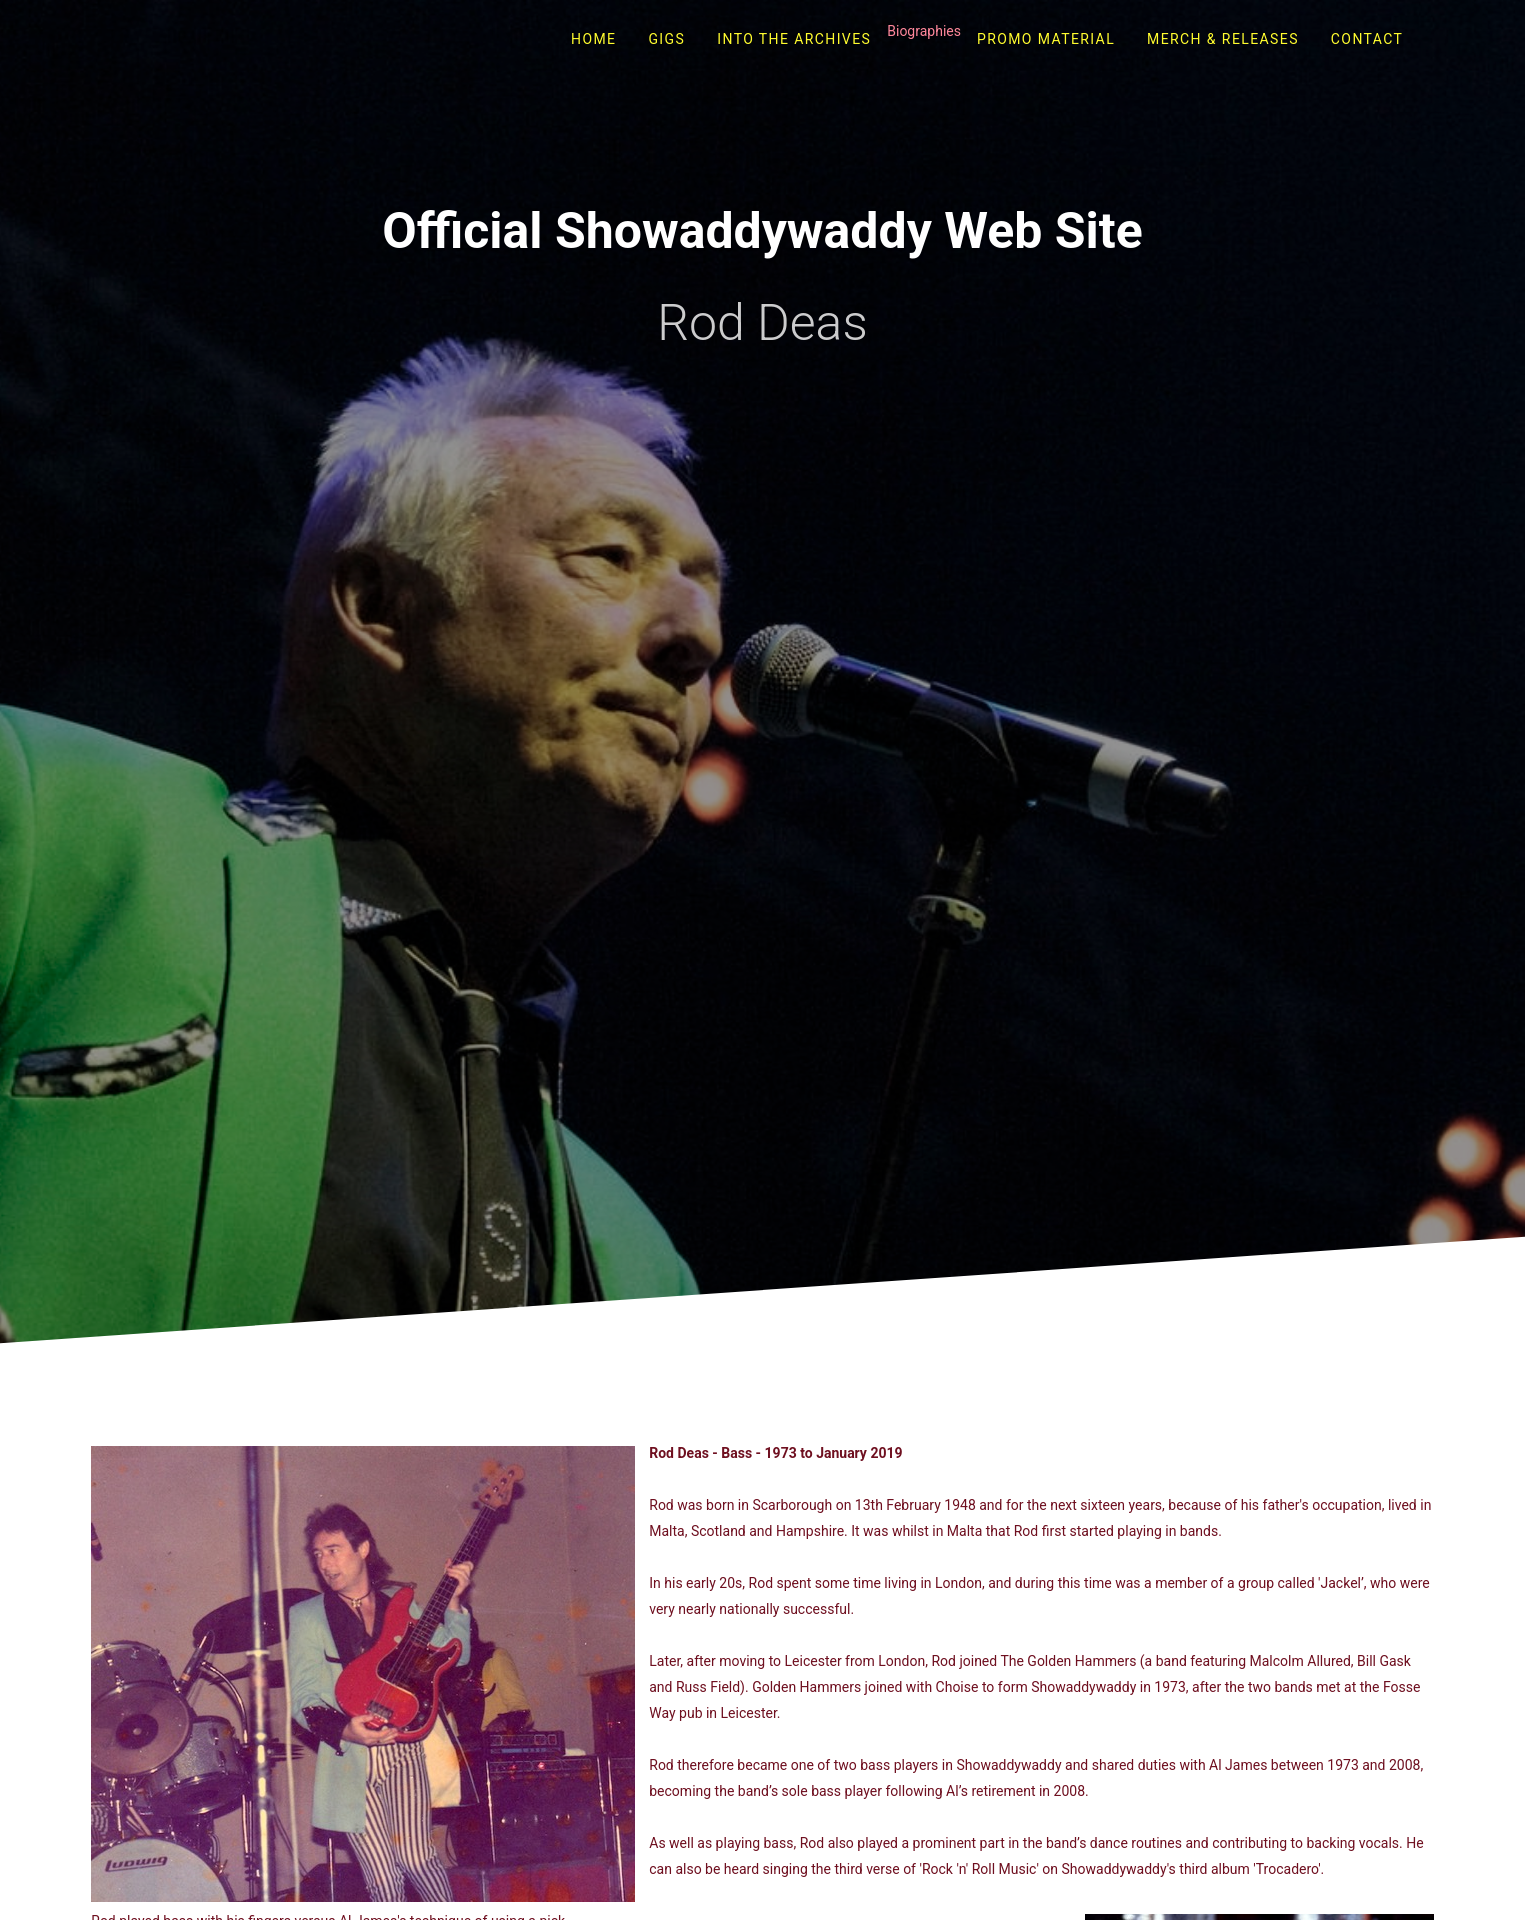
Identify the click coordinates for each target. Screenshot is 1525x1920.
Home (593, 39)
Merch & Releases (1223, 39)
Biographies (924, 31)
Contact (1367, 39)
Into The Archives (794, 39)
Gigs (666, 39)
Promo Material (1046, 39)
